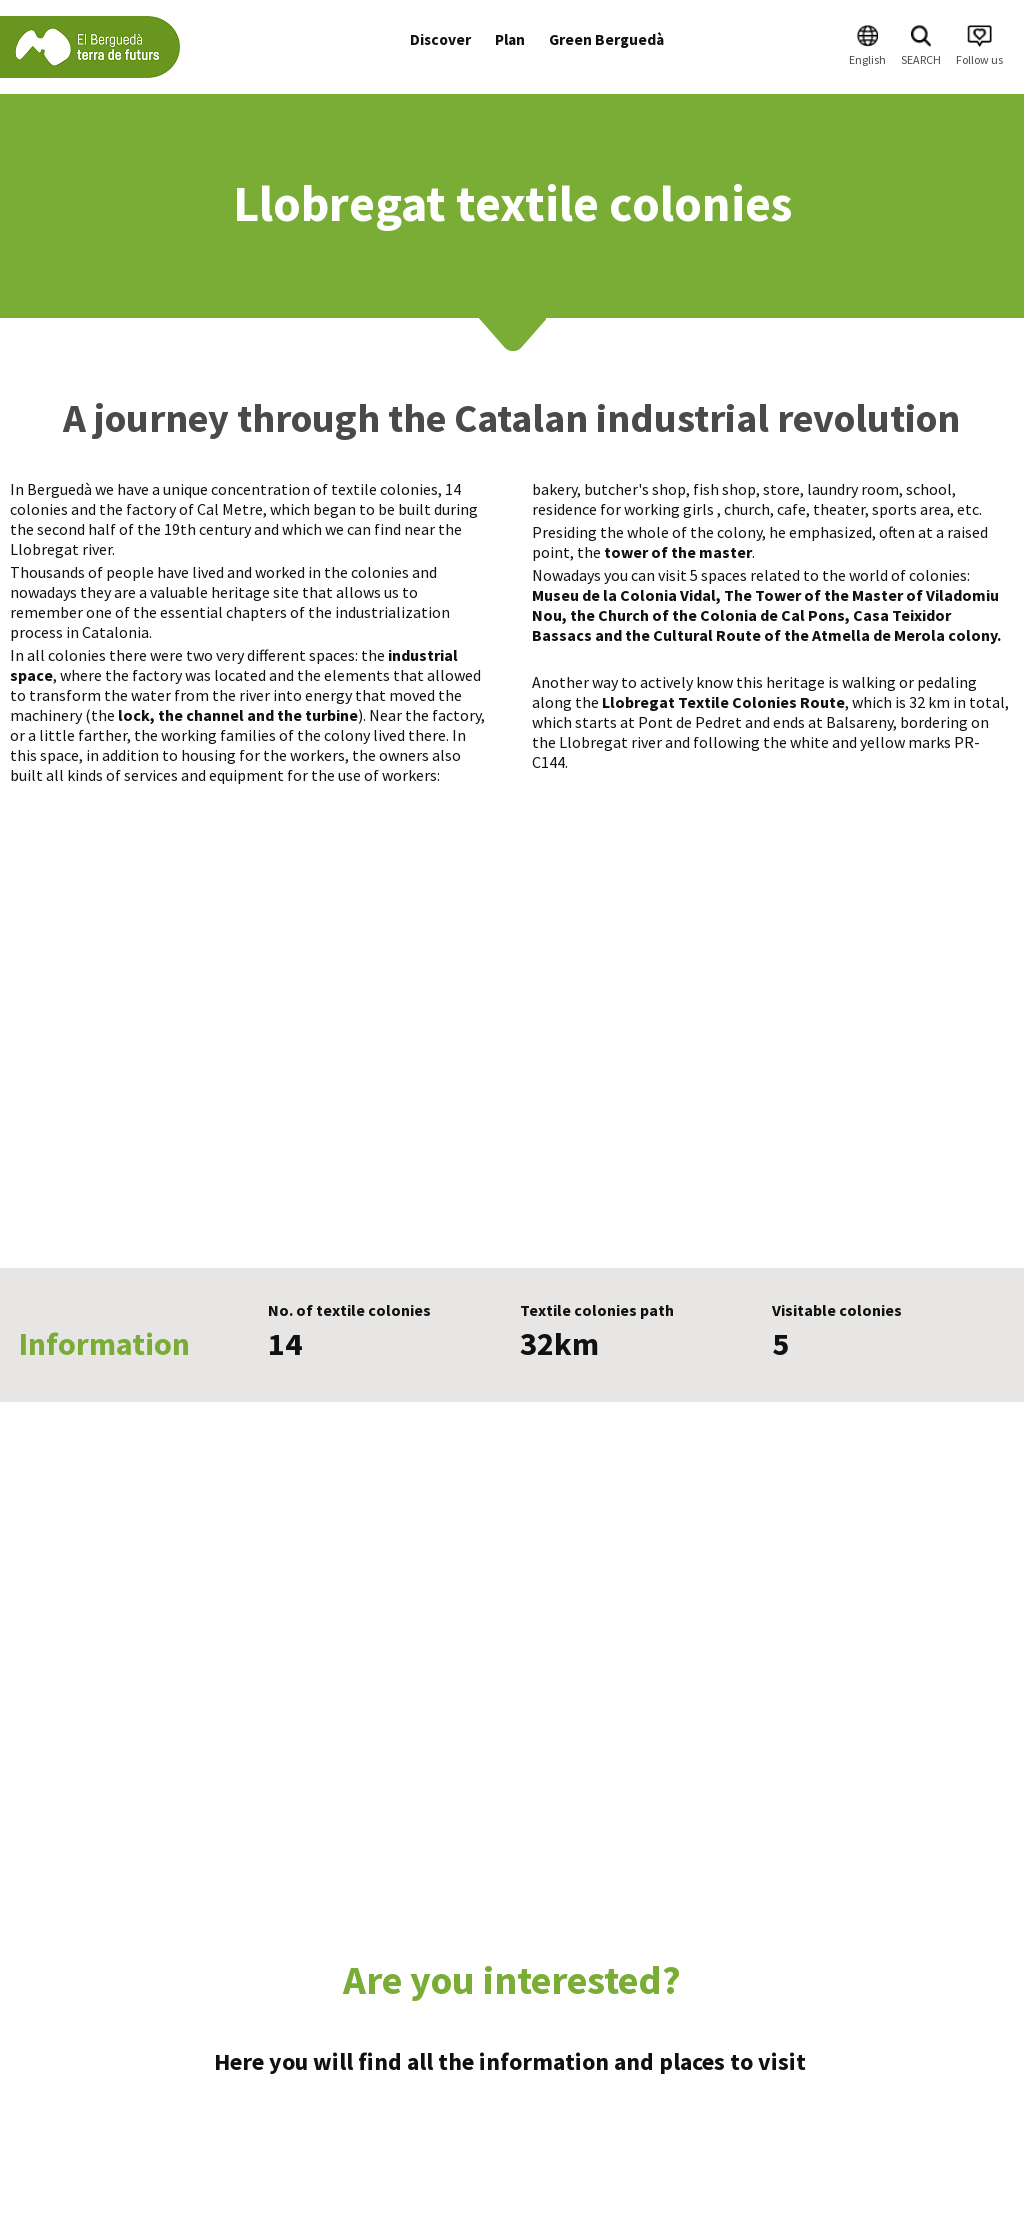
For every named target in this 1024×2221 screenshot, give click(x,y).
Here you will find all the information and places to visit (512, 2061)
